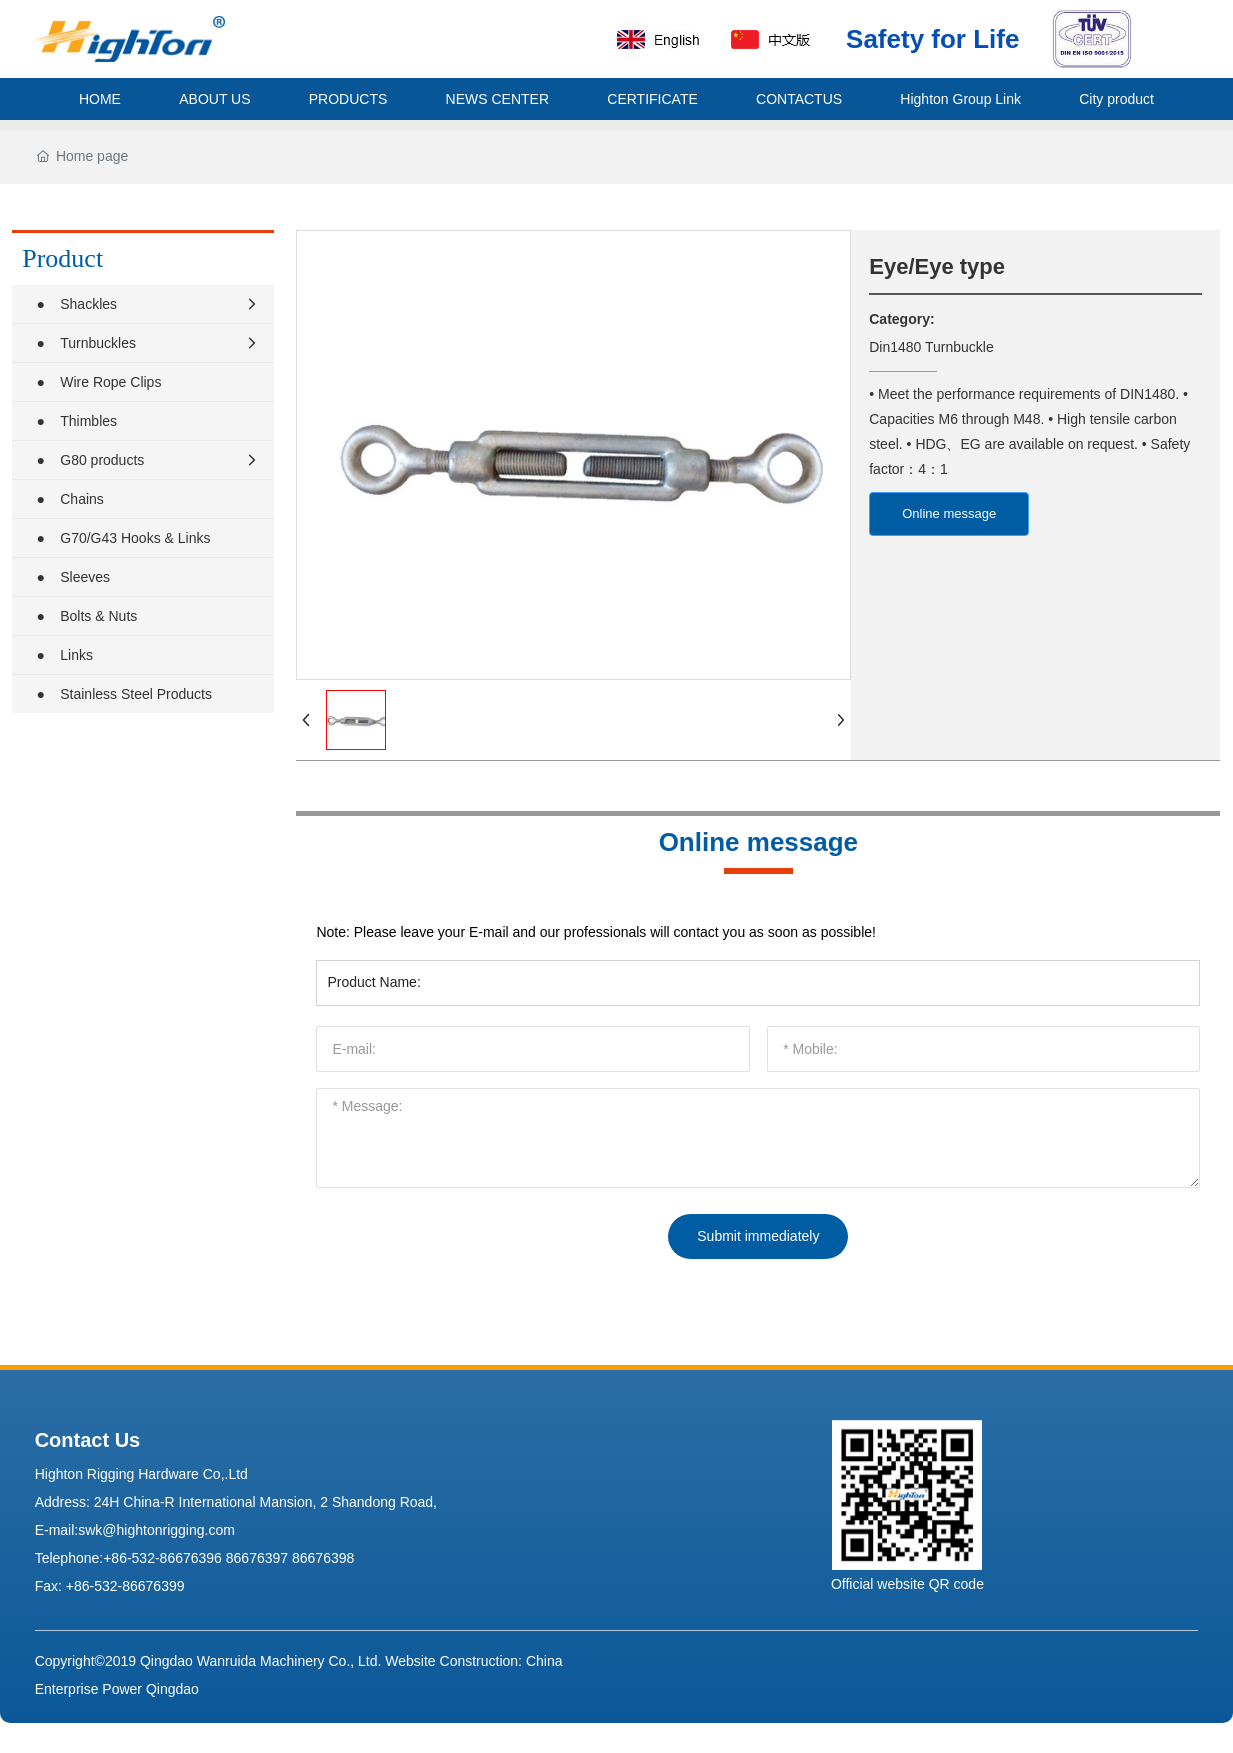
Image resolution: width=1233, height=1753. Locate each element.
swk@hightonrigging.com (156, 1530)
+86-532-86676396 (162, 1558)
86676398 (323, 1558)
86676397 (257, 1558)
